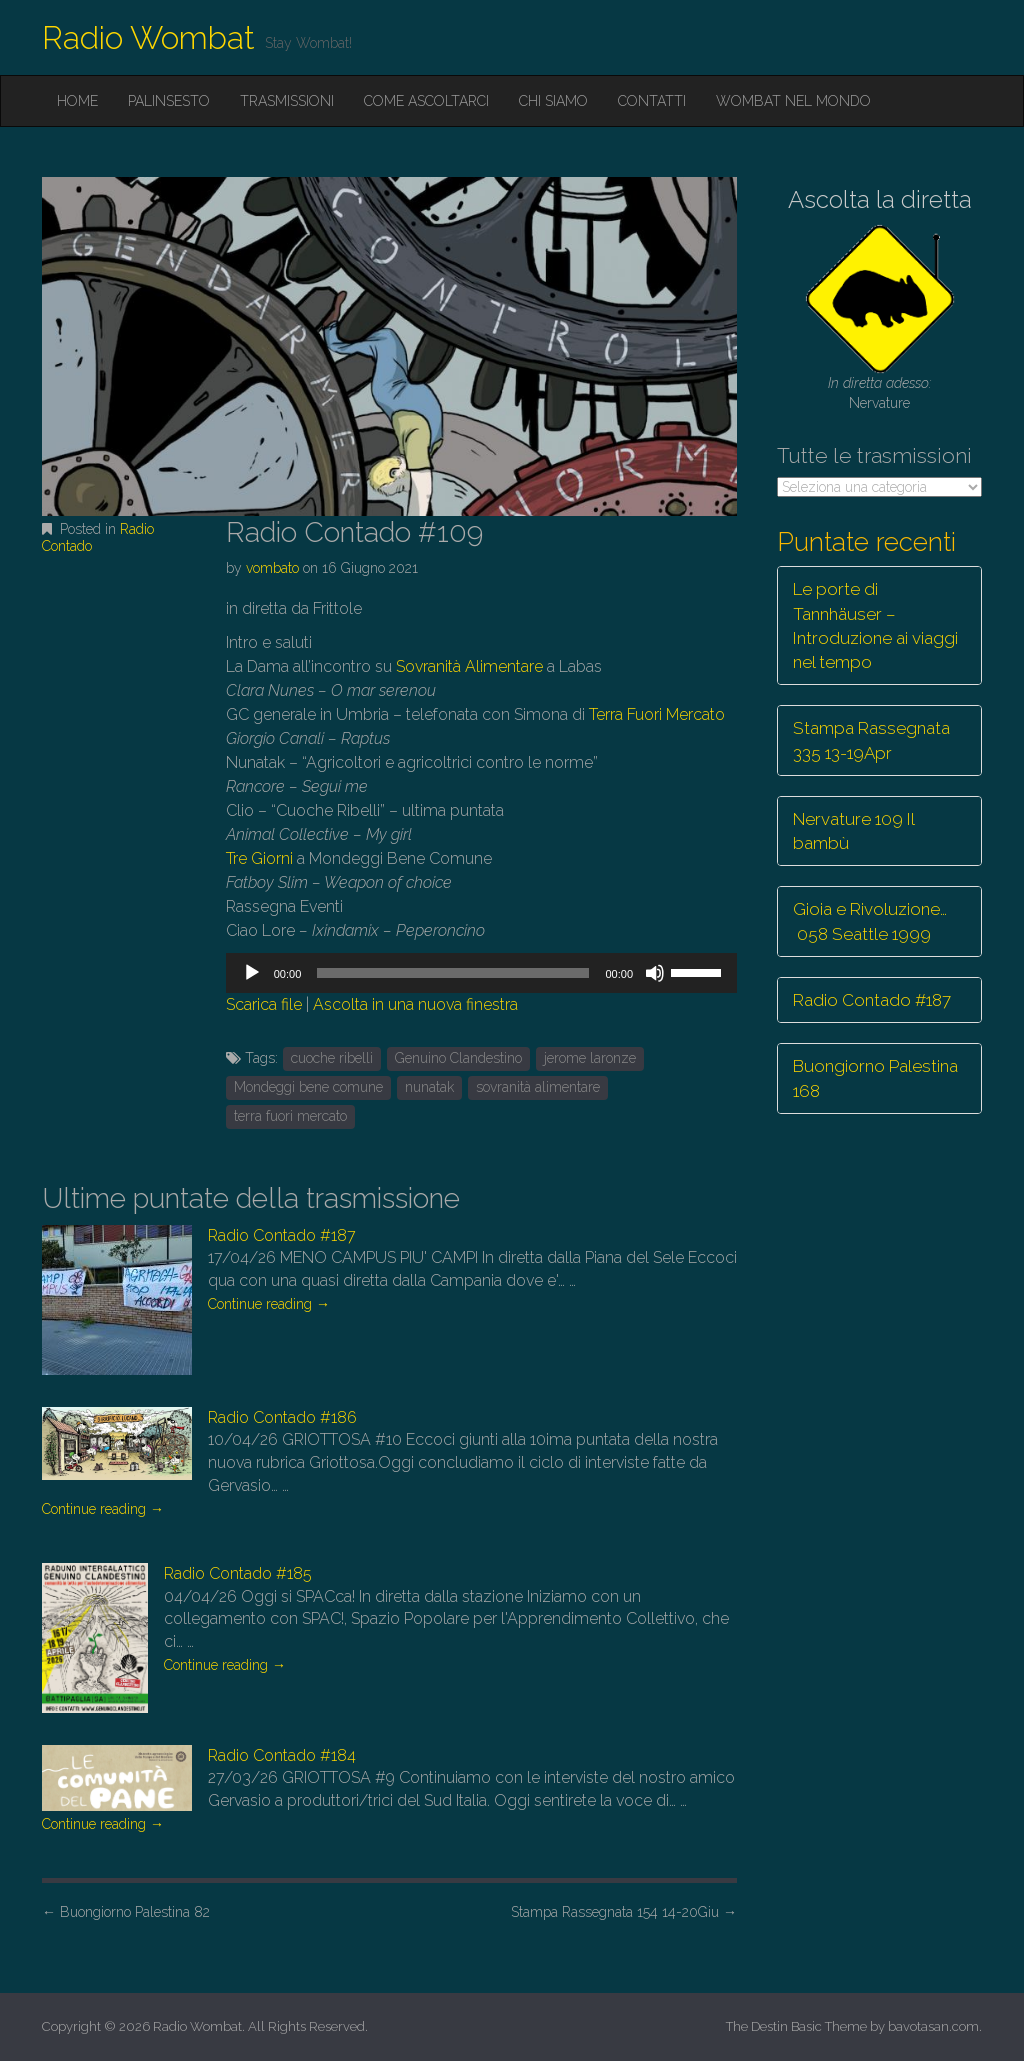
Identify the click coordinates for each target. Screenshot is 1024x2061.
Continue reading (269, 1304)
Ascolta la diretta (880, 199)
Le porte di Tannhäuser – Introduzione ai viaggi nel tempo (875, 625)
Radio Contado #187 (282, 1235)
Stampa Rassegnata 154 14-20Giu (624, 1912)
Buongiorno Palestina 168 (875, 1078)
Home (77, 101)
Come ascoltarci (426, 101)
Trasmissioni (287, 101)
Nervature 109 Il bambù (854, 831)
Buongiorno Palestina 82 (126, 1912)
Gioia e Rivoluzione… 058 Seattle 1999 (870, 921)
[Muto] (655, 973)
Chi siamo (553, 101)
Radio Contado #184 (282, 1755)
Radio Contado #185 (238, 1573)
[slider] (453, 973)
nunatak (429, 1087)
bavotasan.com (933, 2026)
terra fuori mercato (290, 1116)
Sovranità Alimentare (469, 666)
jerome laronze (590, 1058)
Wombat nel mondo (793, 101)
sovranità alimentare (538, 1087)
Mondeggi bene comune (308, 1087)
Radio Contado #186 (282, 1417)
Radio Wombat (148, 37)
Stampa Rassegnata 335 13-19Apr (871, 740)
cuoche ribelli (332, 1058)
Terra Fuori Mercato (657, 714)
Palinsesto (169, 101)
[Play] (252, 973)
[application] (481, 973)
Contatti (652, 101)
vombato (272, 568)
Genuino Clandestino (458, 1058)
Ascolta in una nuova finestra (415, 1004)
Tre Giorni (259, 858)
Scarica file (264, 1004)
